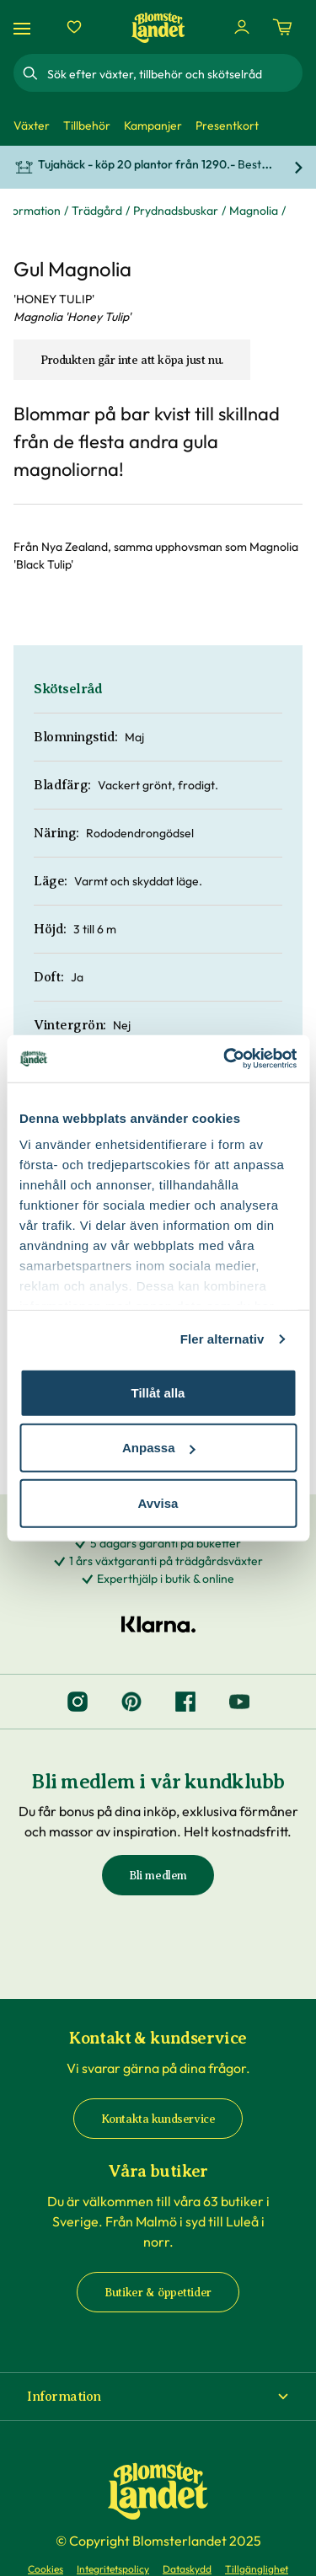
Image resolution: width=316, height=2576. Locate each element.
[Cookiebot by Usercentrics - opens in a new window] (225, 1059)
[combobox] (173, 73)
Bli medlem (158, 1875)
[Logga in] (242, 27)
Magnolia (253, 210)
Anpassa (158, 1447)
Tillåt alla (158, 1392)
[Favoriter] (74, 27)
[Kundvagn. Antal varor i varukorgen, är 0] (282, 27)
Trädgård (97, 210)
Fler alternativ (222, 1339)
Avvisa (158, 1502)
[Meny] (24, 27)
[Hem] (158, 27)
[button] (158, 2396)
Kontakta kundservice (158, 2119)
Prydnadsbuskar (175, 210)
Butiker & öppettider (158, 2292)
